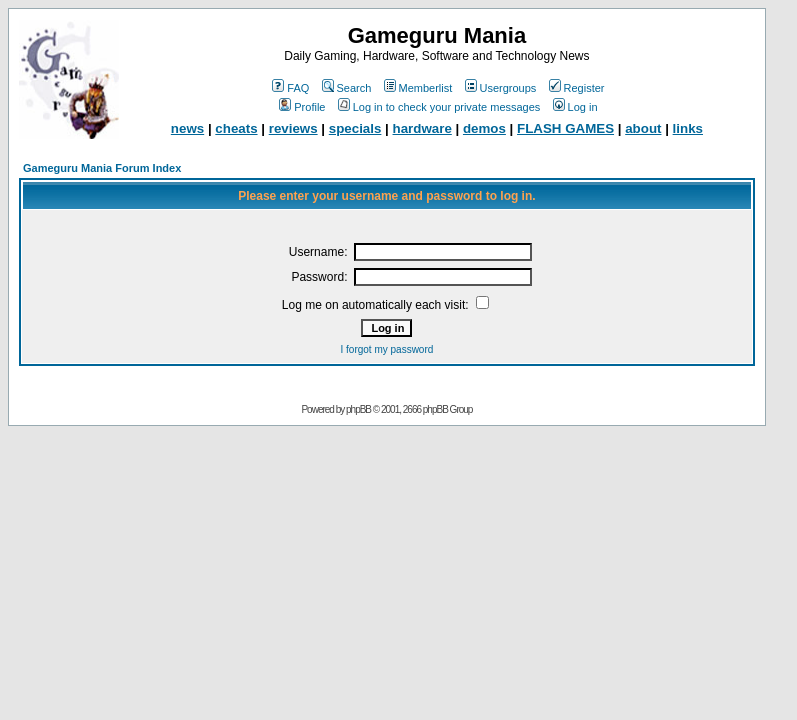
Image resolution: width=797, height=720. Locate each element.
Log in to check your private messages (439, 107)
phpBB (358, 409)
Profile (302, 107)
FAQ (290, 88)
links (688, 128)
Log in (575, 107)
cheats (236, 128)
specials (355, 128)
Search (347, 88)
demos (484, 128)
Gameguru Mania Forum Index (102, 168)
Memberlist (418, 88)
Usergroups (501, 88)
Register (577, 88)
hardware (422, 128)
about (643, 128)
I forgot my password (387, 349)
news (187, 128)
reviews (293, 128)
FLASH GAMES (565, 128)
